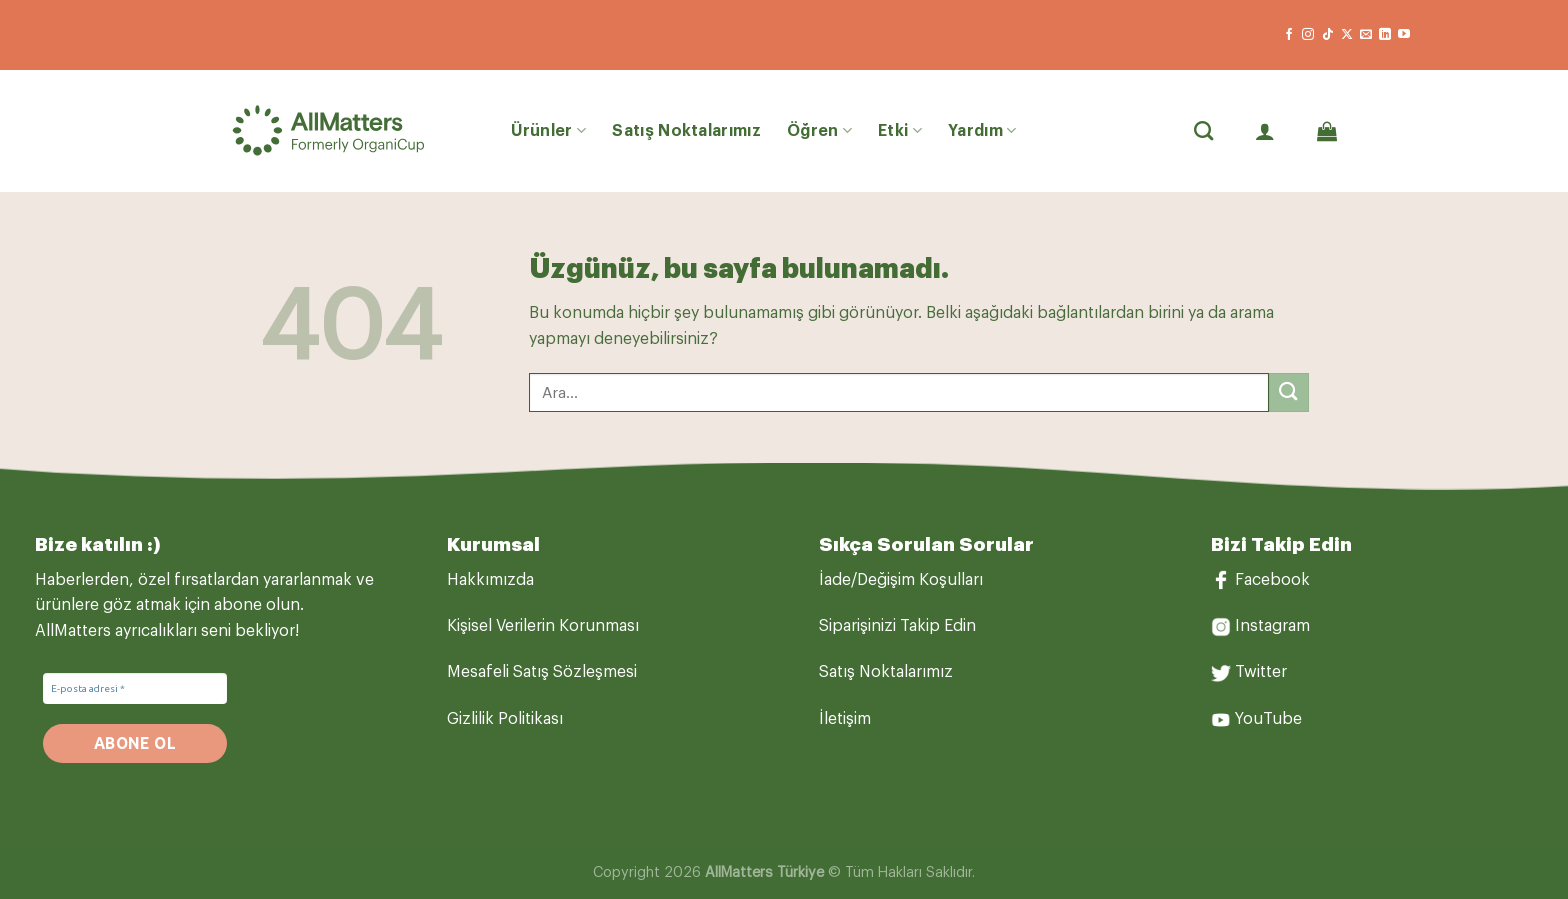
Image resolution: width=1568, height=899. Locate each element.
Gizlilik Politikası (505, 719)
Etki (900, 130)
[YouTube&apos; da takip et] (1404, 35)
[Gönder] (1289, 392)
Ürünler (549, 130)
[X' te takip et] (1347, 35)
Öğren (819, 130)
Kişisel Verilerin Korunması (543, 626)
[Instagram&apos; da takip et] (1308, 35)
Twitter (1261, 672)
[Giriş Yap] (1265, 131)
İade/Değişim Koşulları (901, 580)
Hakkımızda (490, 580)
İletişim (845, 719)
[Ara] (1203, 130)
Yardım (982, 130)
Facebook (1272, 580)
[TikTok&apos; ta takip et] (1328, 35)
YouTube (1268, 719)
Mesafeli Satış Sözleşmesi (542, 672)
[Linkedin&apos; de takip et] (1385, 35)
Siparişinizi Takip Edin (897, 626)
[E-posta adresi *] (135, 688)
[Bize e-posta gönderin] (1366, 35)
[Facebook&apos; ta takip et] (1289, 35)
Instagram (1272, 626)
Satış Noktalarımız (686, 131)
